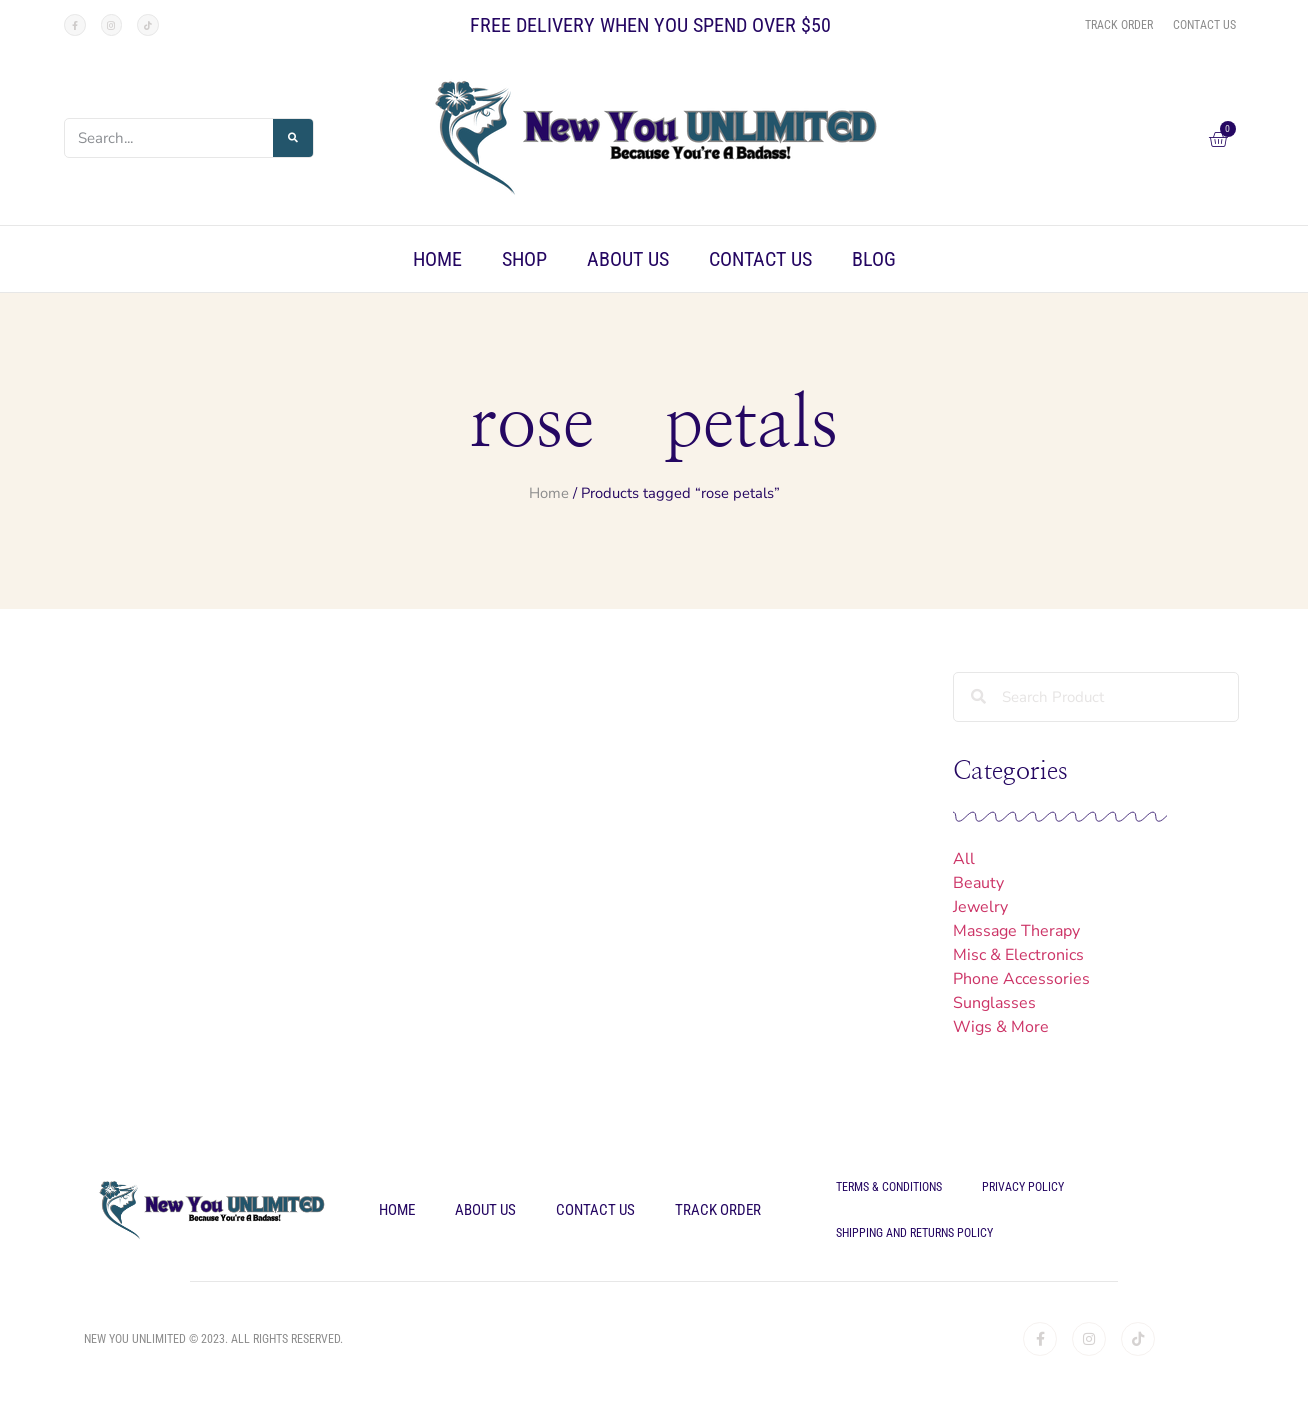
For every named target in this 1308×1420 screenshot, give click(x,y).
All (964, 859)
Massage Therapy (1016, 931)
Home (437, 259)
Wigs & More (1001, 1027)
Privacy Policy (1023, 1187)
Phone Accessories (1021, 979)
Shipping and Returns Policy (914, 1233)
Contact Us (760, 259)
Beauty (978, 883)
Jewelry (980, 907)
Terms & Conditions (889, 1187)
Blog (874, 259)
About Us (628, 259)
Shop (524, 259)
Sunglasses (994, 1003)
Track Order (718, 1210)
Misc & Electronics (1018, 955)
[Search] (293, 138)
